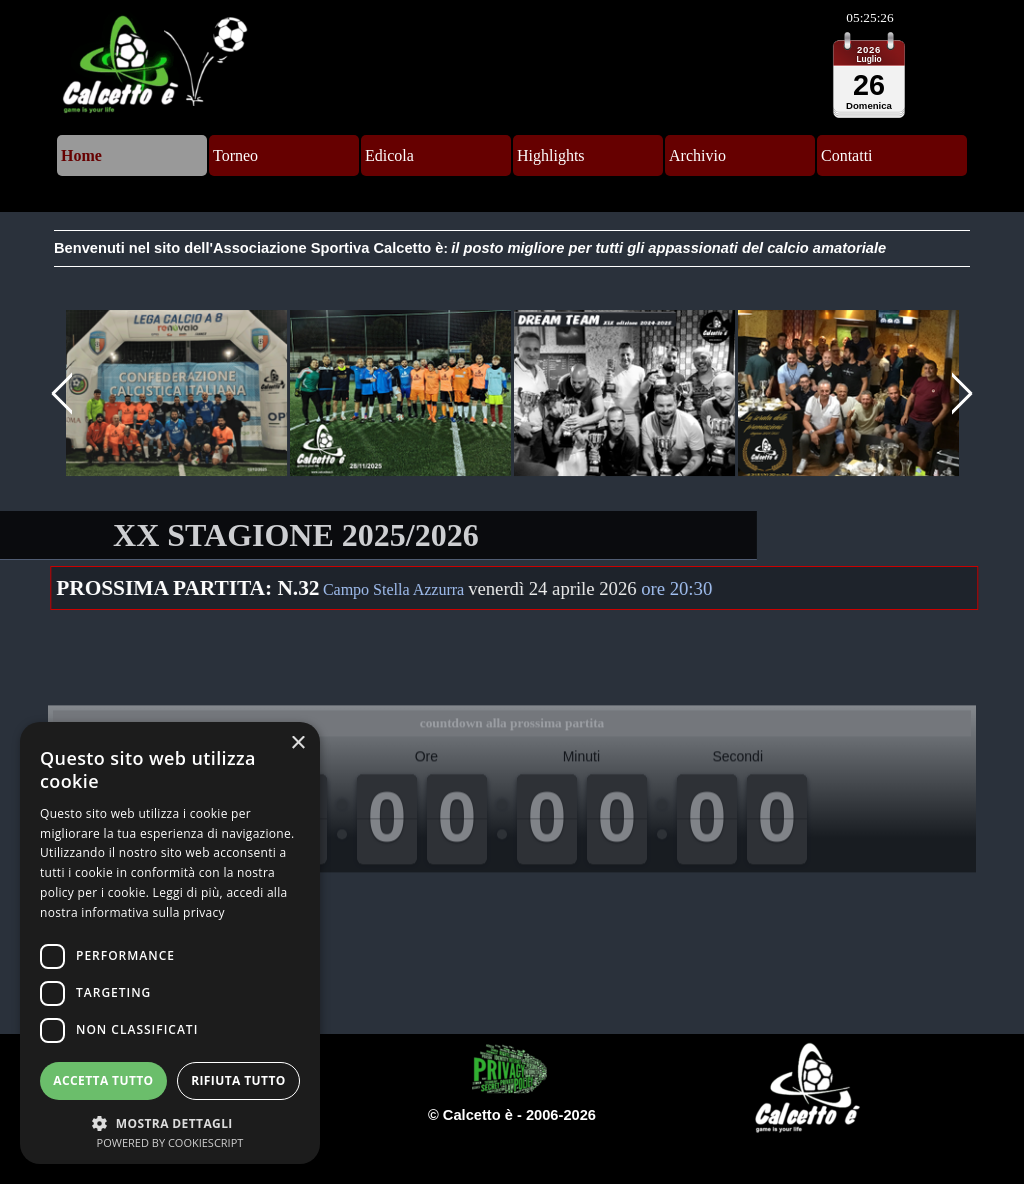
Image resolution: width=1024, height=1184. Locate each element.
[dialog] (170, 943)
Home (81, 155)
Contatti (847, 155)
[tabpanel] (512, 248)
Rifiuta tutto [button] (238, 1080)
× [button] (297, 743)
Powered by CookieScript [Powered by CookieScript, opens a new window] (170, 1142)
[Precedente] (65, 394)
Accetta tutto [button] (103, 1080)
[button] (177, 394)
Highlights (551, 155)
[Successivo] (959, 394)
